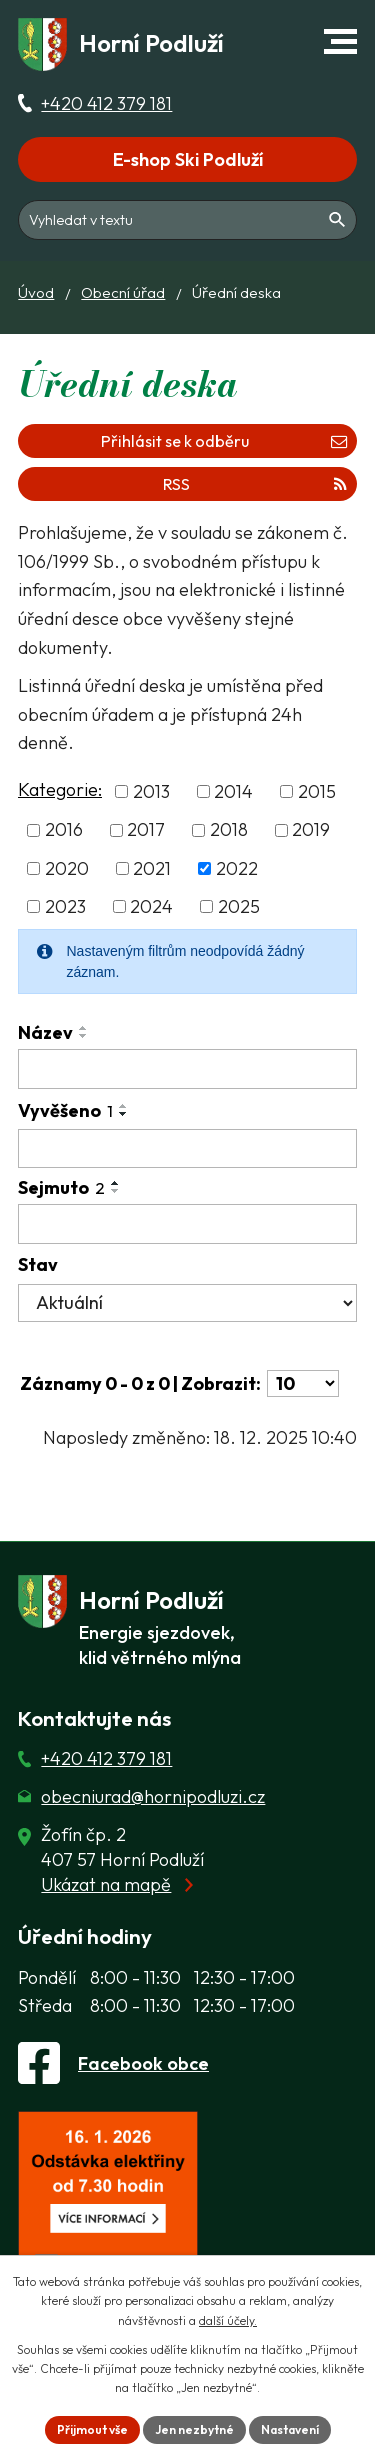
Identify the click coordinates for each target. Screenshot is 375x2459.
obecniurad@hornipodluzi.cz (153, 1796)
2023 (65, 906)
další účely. (228, 2320)
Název (45, 1032)
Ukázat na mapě (106, 1884)
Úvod (36, 292)
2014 (233, 791)
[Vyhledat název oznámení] (187, 1069)
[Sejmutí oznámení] (187, 1224)
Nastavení (290, 2429)
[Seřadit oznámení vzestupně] (84, 1028)
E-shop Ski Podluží (188, 159)
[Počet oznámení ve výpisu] (303, 1383)
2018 (229, 830)
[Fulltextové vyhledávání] (187, 220)
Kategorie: (60, 789)
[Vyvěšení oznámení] (187, 1149)
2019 (311, 830)
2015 (317, 791)
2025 (239, 906)
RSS (255, 484)
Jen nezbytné (194, 2429)
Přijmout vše (92, 2429)
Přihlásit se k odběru (224, 441)
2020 (67, 868)
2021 (152, 868)
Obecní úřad (123, 292)
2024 (151, 906)
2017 (146, 830)
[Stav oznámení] (187, 1303)
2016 (64, 830)
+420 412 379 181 (106, 103)
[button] (340, 41)
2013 (151, 791)
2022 (237, 868)
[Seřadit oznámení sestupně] (84, 1036)
